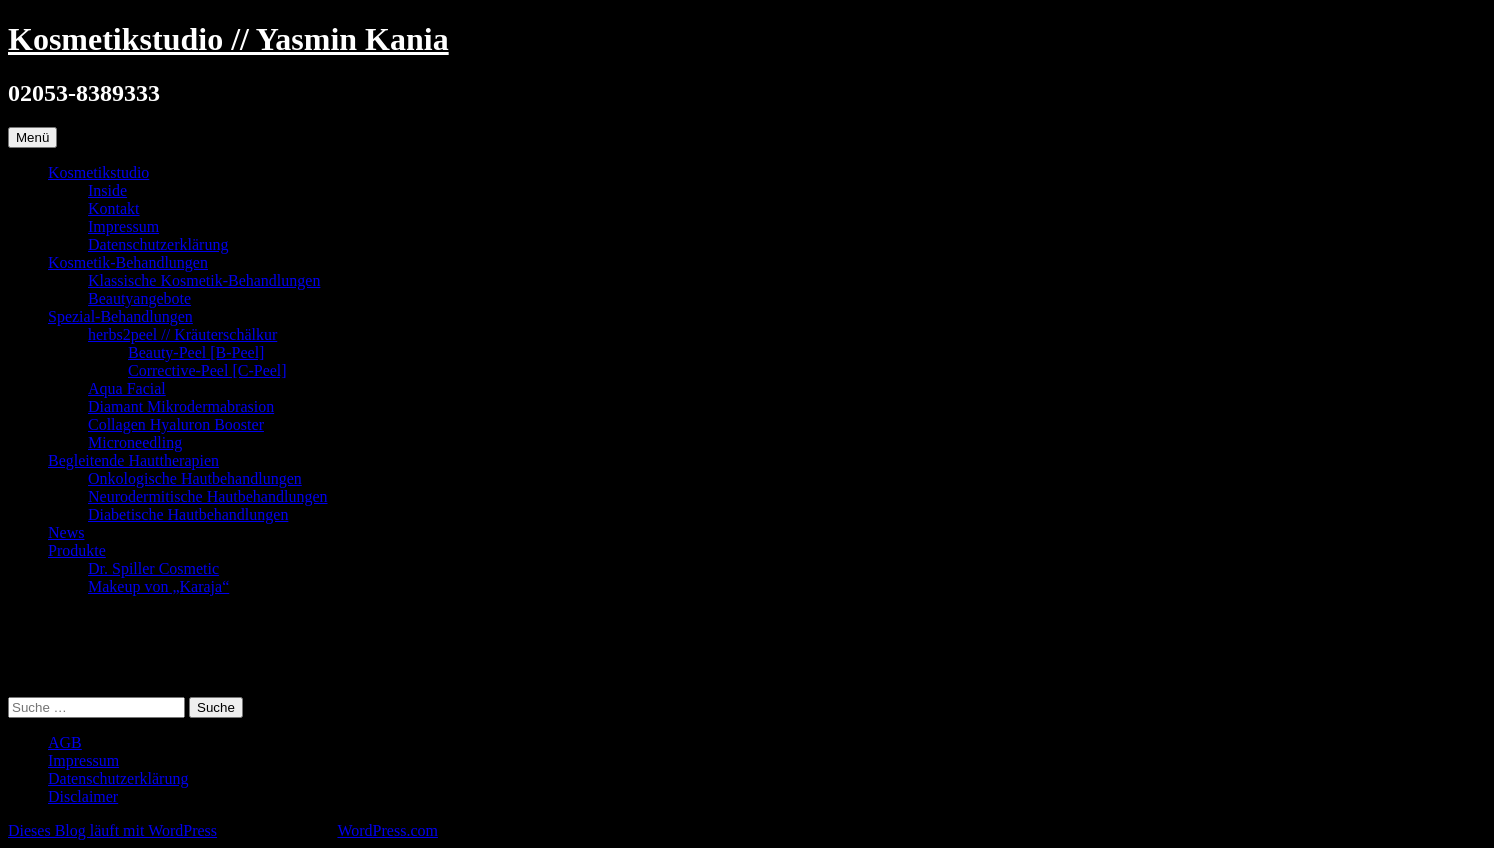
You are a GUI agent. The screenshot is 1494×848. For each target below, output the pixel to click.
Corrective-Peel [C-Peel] (207, 370)
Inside (107, 190)
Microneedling (135, 442)
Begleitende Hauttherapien (133, 460)
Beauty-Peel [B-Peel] (196, 352)
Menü (32, 137)
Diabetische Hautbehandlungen (188, 514)
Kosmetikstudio (98, 172)
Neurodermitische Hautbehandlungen (207, 496)
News (66, 532)
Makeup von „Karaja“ (158, 586)
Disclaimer (83, 796)
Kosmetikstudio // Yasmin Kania (228, 39)
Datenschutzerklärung (158, 244)
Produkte (77, 550)
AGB (65, 742)
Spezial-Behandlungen (120, 316)
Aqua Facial (127, 388)
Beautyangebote (139, 298)
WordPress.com (387, 830)
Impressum (123, 226)
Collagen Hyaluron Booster (176, 424)
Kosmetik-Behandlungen (128, 262)
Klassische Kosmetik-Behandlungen (204, 280)
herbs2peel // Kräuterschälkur (182, 334)
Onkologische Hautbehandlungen (195, 478)
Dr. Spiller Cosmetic (153, 568)
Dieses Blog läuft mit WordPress (112, 830)
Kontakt (114, 208)
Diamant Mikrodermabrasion (181, 406)
